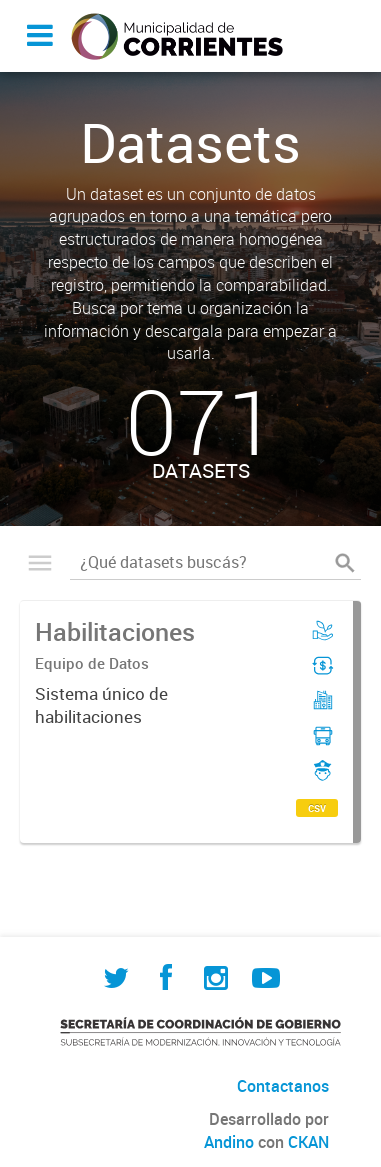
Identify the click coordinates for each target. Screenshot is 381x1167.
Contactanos (283, 1086)
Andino (229, 1142)
